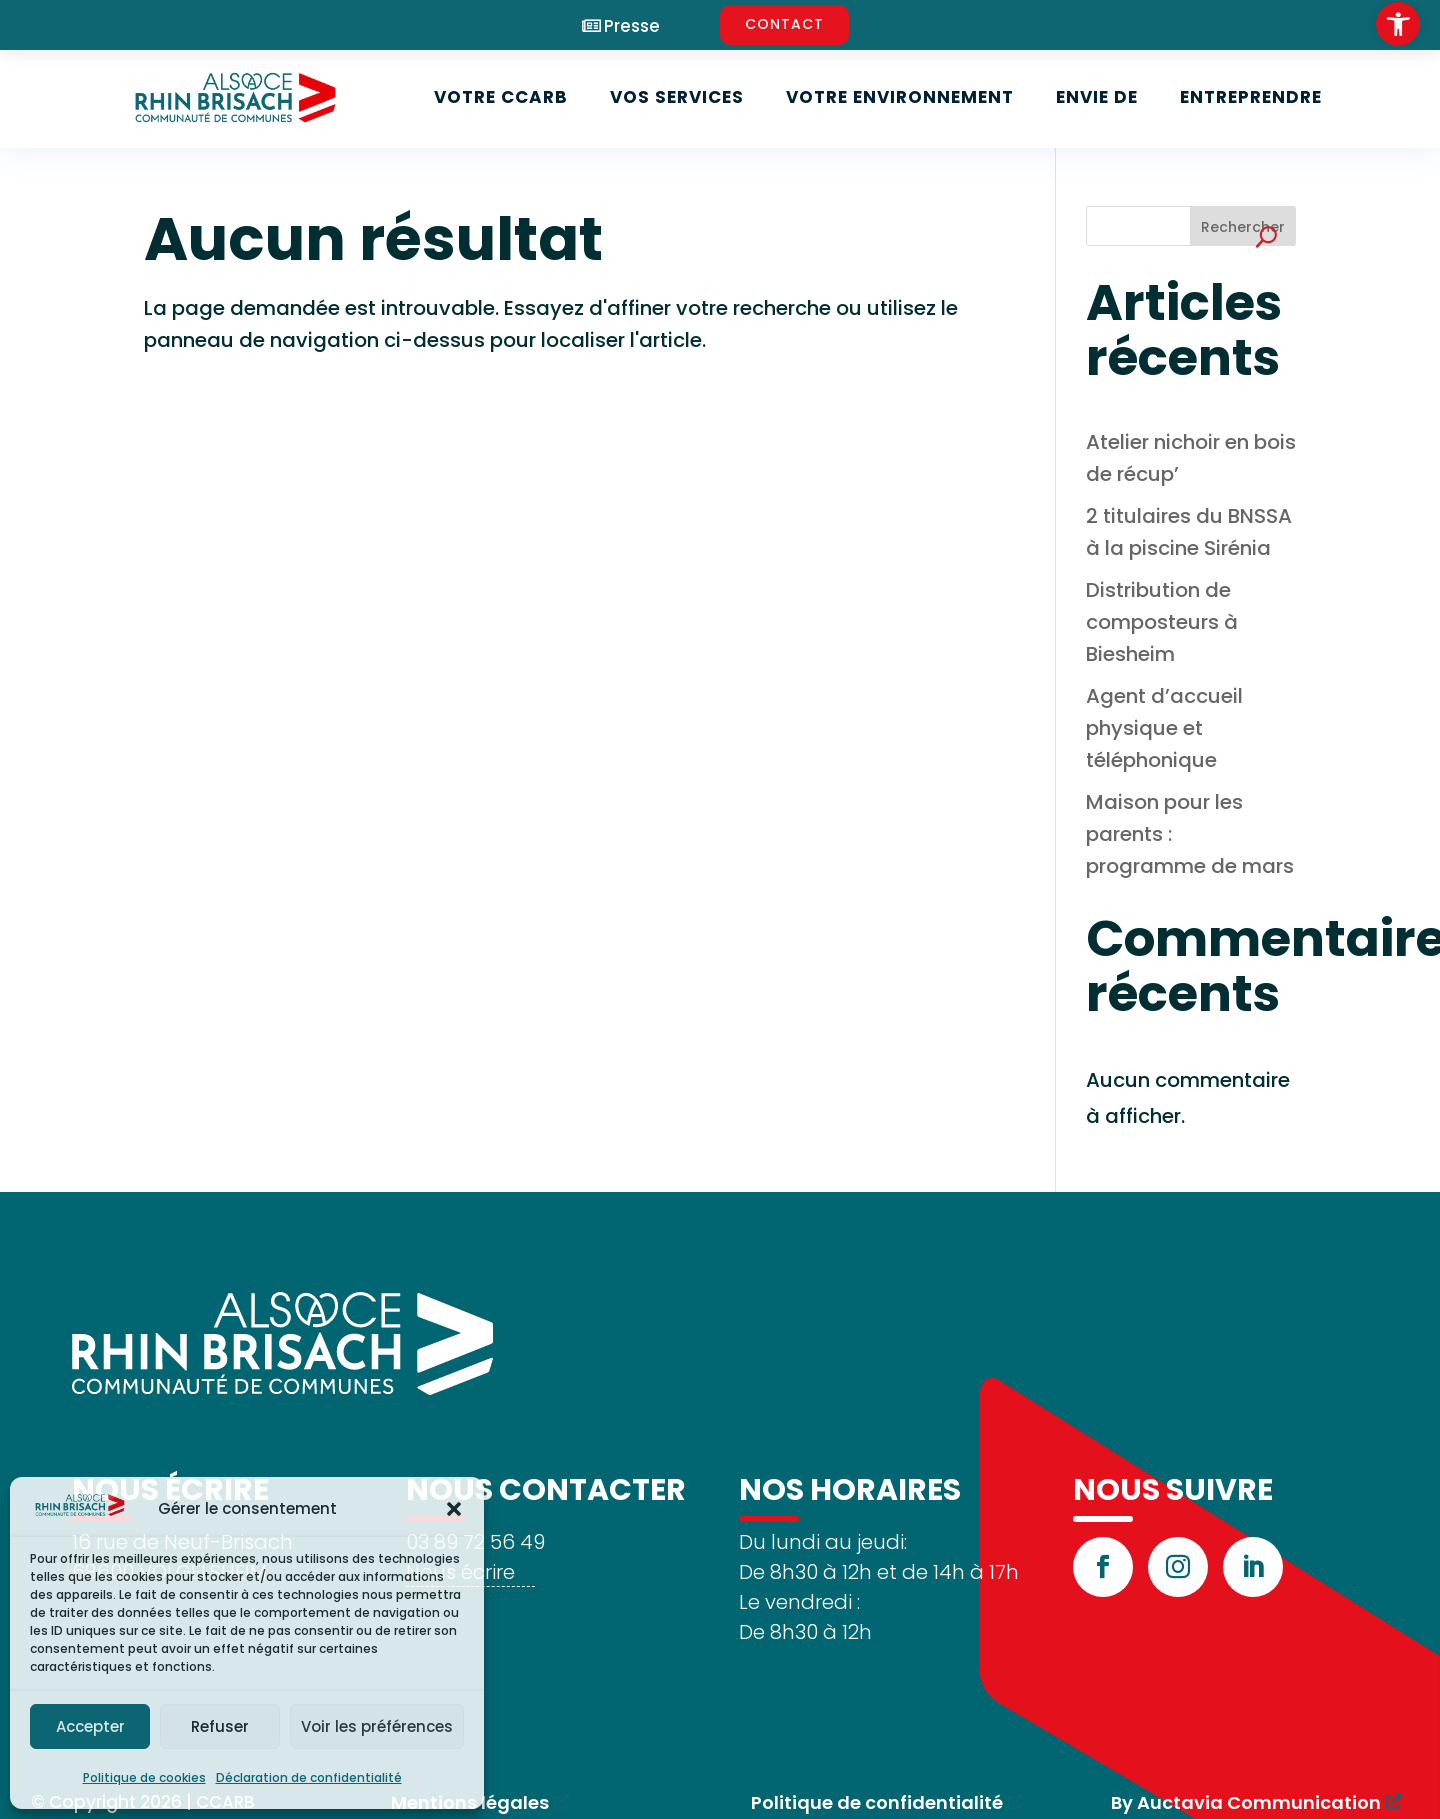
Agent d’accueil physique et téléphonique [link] (1164, 728)
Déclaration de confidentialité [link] (309, 1777)
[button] (454, 1509)
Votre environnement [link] (900, 97)
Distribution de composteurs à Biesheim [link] (1162, 622)
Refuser (220, 1726)
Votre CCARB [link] (501, 97)
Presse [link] (632, 26)
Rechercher (1243, 227)
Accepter (90, 1726)
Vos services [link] (677, 97)
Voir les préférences (377, 1726)
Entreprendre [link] (1251, 97)
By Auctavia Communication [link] (1246, 1802)
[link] (1398, 24)
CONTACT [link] (784, 24)
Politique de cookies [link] (144, 1777)
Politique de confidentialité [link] (877, 1802)
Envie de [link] (1097, 97)
